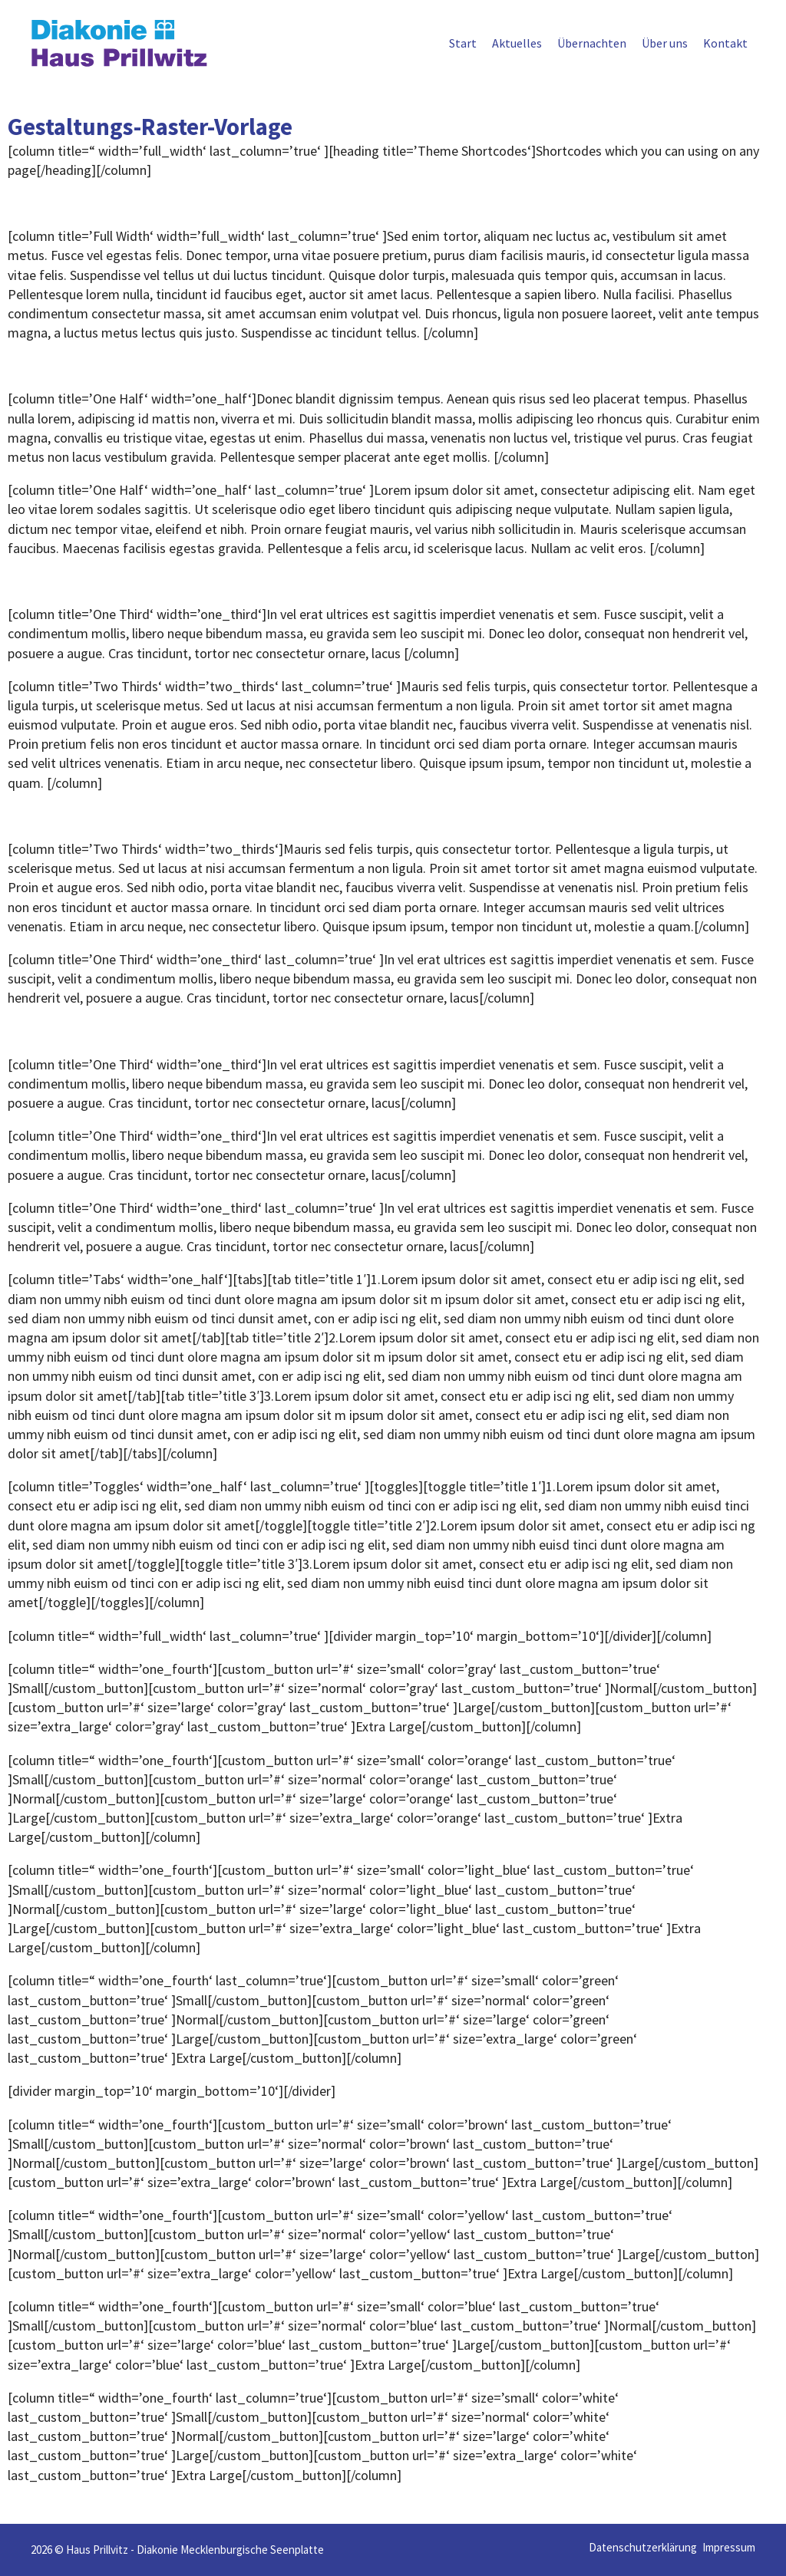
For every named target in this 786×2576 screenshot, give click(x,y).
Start (463, 43)
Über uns (665, 43)
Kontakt (725, 43)
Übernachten (591, 43)
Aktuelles (517, 43)
